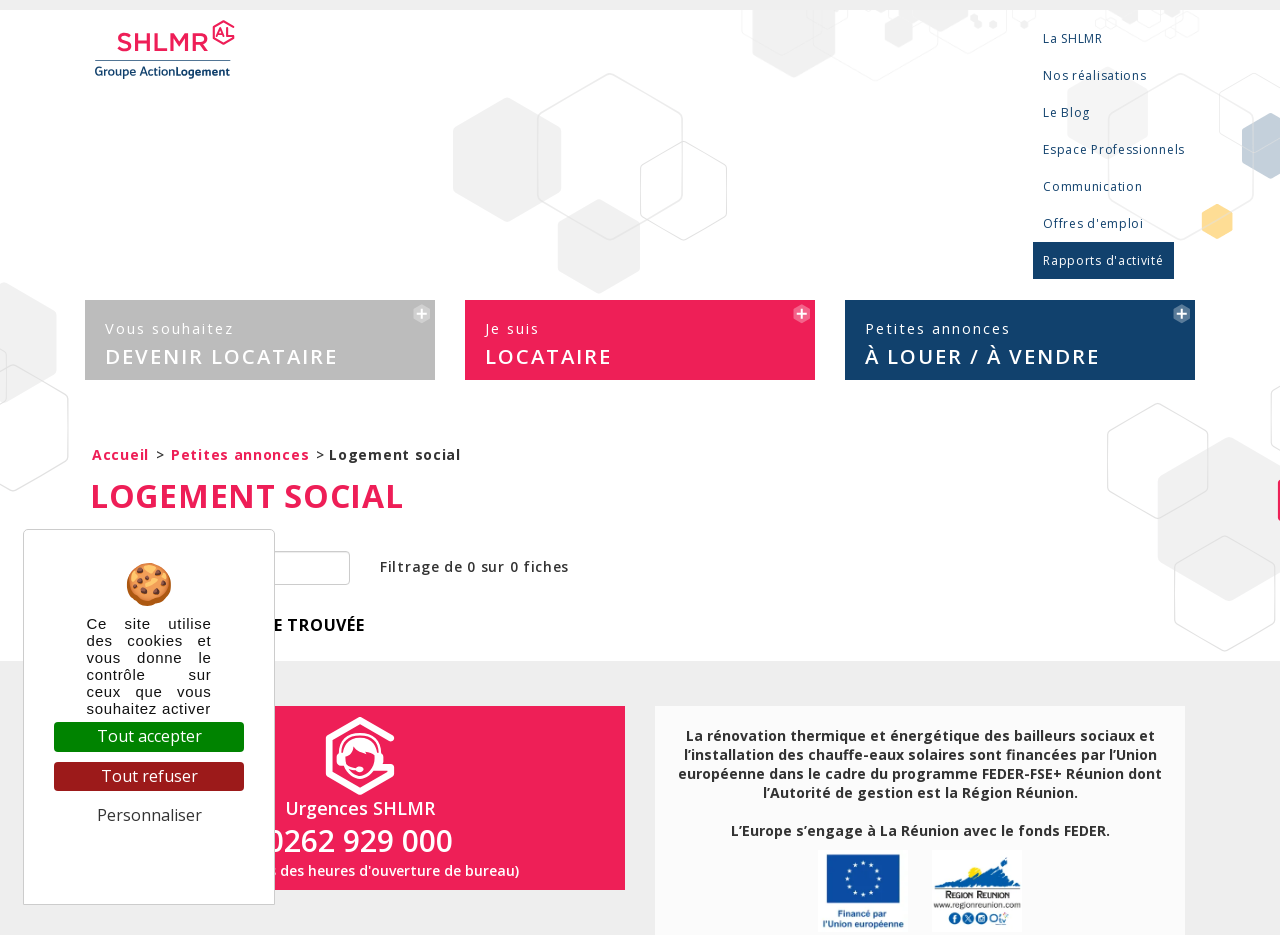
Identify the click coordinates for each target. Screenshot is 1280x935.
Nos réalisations (517, 38)
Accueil (120, 242)
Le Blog (612, 38)
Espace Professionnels (727, 38)
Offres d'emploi (990, 38)
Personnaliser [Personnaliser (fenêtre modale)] (149, 815)
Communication (867, 38)
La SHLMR (416, 38)
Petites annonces (240, 242)
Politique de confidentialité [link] (149, 854)
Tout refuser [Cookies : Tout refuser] (149, 776)
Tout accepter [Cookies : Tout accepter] (149, 736)
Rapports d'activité (1125, 38)
